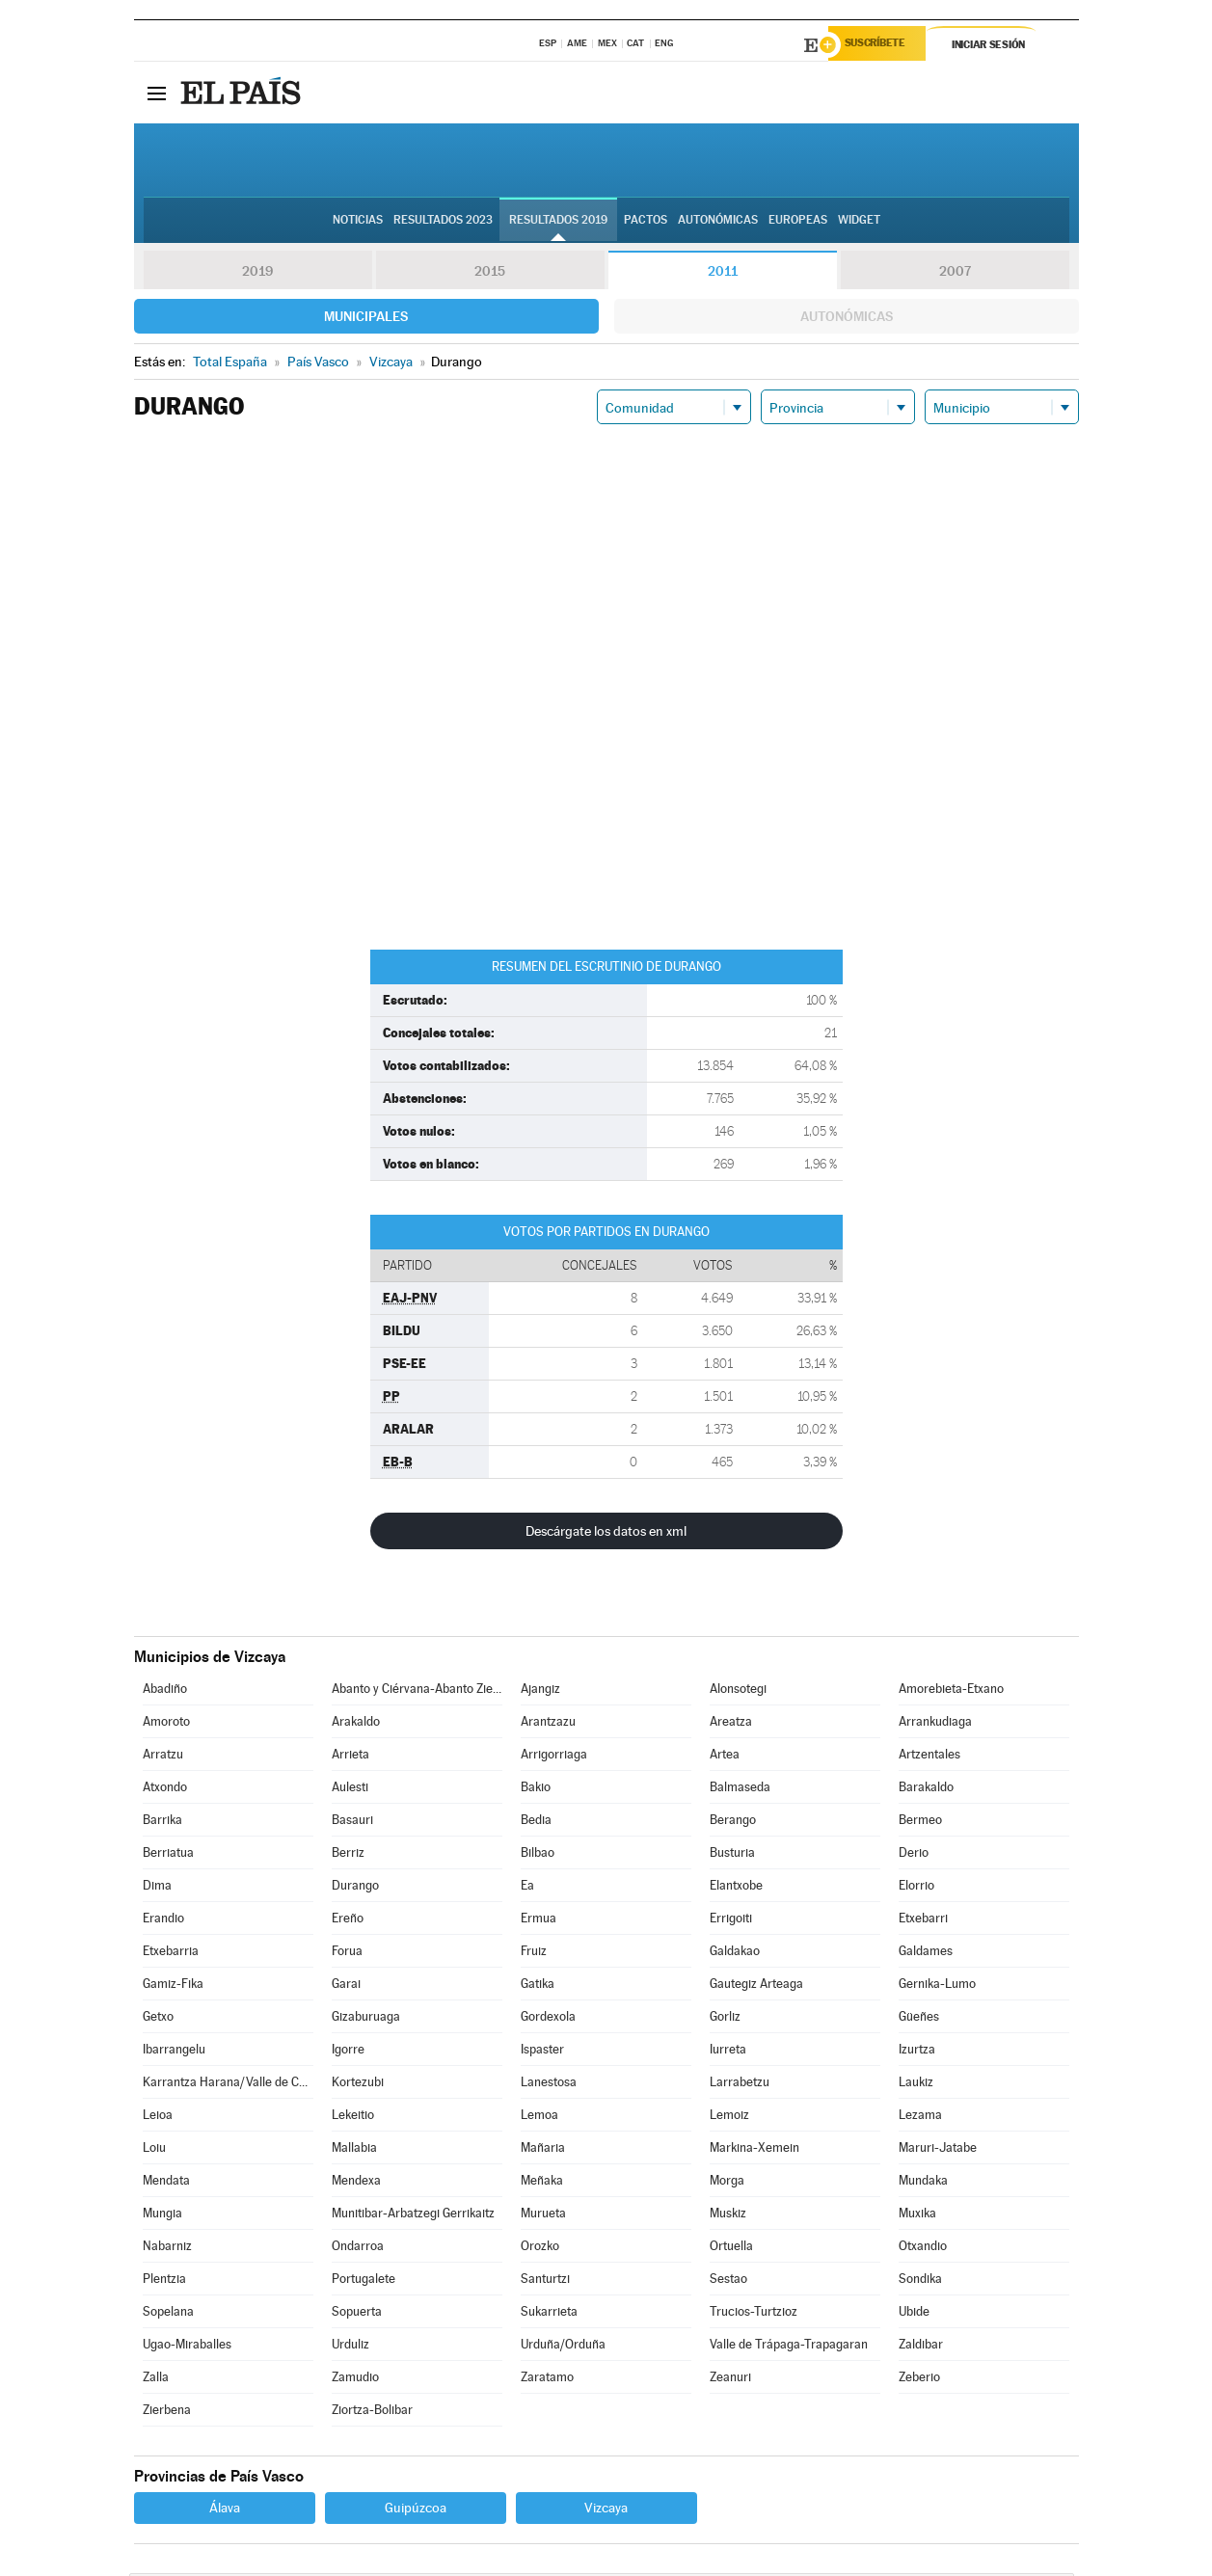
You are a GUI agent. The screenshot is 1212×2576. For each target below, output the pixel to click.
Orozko (540, 2248)
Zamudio (355, 2380)
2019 (257, 274)
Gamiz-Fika (173, 1986)
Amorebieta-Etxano (951, 1691)
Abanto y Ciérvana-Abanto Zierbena (416, 1691)
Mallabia (354, 2150)
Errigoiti (731, 1921)
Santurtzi (545, 2281)
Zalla (156, 2380)
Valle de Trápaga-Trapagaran (789, 2347)
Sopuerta (357, 2314)
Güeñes (919, 2019)
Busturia (732, 1855)
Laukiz (916, 2085)
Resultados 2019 (558, 222)
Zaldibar (921, 2347)
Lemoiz (729, 2117)
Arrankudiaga (935, 1724)
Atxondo (165, 1790)
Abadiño (165, 1691)
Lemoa (539, 2117)
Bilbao (537, 1855)
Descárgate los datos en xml (606, 1534)
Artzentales (929, 1757)
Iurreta (728, 2052)
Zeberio (919, 2380)
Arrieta (350, 1757)
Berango (733, 1822)
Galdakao (735, 1953)
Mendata (166, 2183)
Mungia (162, 2216)
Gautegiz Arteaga (756, 1986)
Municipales (366, 319)
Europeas (797, 222)
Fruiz (534, 1953)
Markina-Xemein (754, 2150)
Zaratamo (547, 2380)
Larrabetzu (739, 2085)
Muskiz (728, 2216)
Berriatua (168, 1855)
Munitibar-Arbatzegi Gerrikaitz (413, 2216)
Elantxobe (736, 1888)
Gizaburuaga (366, 2019)
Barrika (162, 1822)
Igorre (348, 2052)
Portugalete (363, 2281)
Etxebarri (923, 1921)
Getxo (158, 2019)
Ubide (914, 2314)
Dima (157, 1888)
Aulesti (350, 1790)
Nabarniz (167, 2248)
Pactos (645, 222)
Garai (346, 1986)
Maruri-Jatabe (938, 2150)
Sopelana (168, 2314)
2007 (955, 274)
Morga (727, 2183)
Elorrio (916, 1888)
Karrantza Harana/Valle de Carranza (227, 2085)
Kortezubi (358, 2085)
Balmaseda (740, 1790)
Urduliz (350, 2347)
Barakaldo (926, 1790)
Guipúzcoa (415, 2510)
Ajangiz (540, 1691)
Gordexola (548, 2019)
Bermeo (920, 1822)
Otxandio (923, 2248)
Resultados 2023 (443, 222)
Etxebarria (171, 1953)
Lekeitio (353, 2117)
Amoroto (166, 1724)
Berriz (348, 1855)
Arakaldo (356, 1724)
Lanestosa (549, 2085)
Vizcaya (606, 2510)
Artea (725, 1757)
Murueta (543, 2216)
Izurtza (917, 2052)
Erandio (163, 1921)
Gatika (537, 1986)
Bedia (536, 1822)
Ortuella (731, 2248)
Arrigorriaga (554, 1757)
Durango (355, 1888)
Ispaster (542, 2052)
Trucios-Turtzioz (753, 2314)
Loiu (154, 2150)
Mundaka (923, 2183)
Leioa (158, 2117)
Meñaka (542, 2183)
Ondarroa (358, 2248)
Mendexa (356, 2183)
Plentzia (164, 2281)
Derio (914, 1855)
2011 (723, 274)
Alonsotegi (738, 1691)
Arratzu (163, 1757)
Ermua (538, 1921)
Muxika (917, 2216)
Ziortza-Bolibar (372, 2412)
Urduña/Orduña (563, 2347)
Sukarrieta (549, 2314)
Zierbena (167, 2412)
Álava (224, 2510)
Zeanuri (730, 2380)
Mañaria (543, 2150)
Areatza (731, 1724)
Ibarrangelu (174, 2052)
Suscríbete (882, 45)
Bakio (536, 1790)
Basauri (352, 1822)
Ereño (348, 1921)
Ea (527, 1888)
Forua (347, 1953)
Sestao (728, 2281)
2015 (489, 274)
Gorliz (725, 2019)
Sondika (920, 2281)
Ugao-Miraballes (187, 2347)
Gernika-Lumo (937, 1986)
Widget (859, 222)
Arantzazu (548, 1724)
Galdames (926, 1953)
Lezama (920, 2117)
